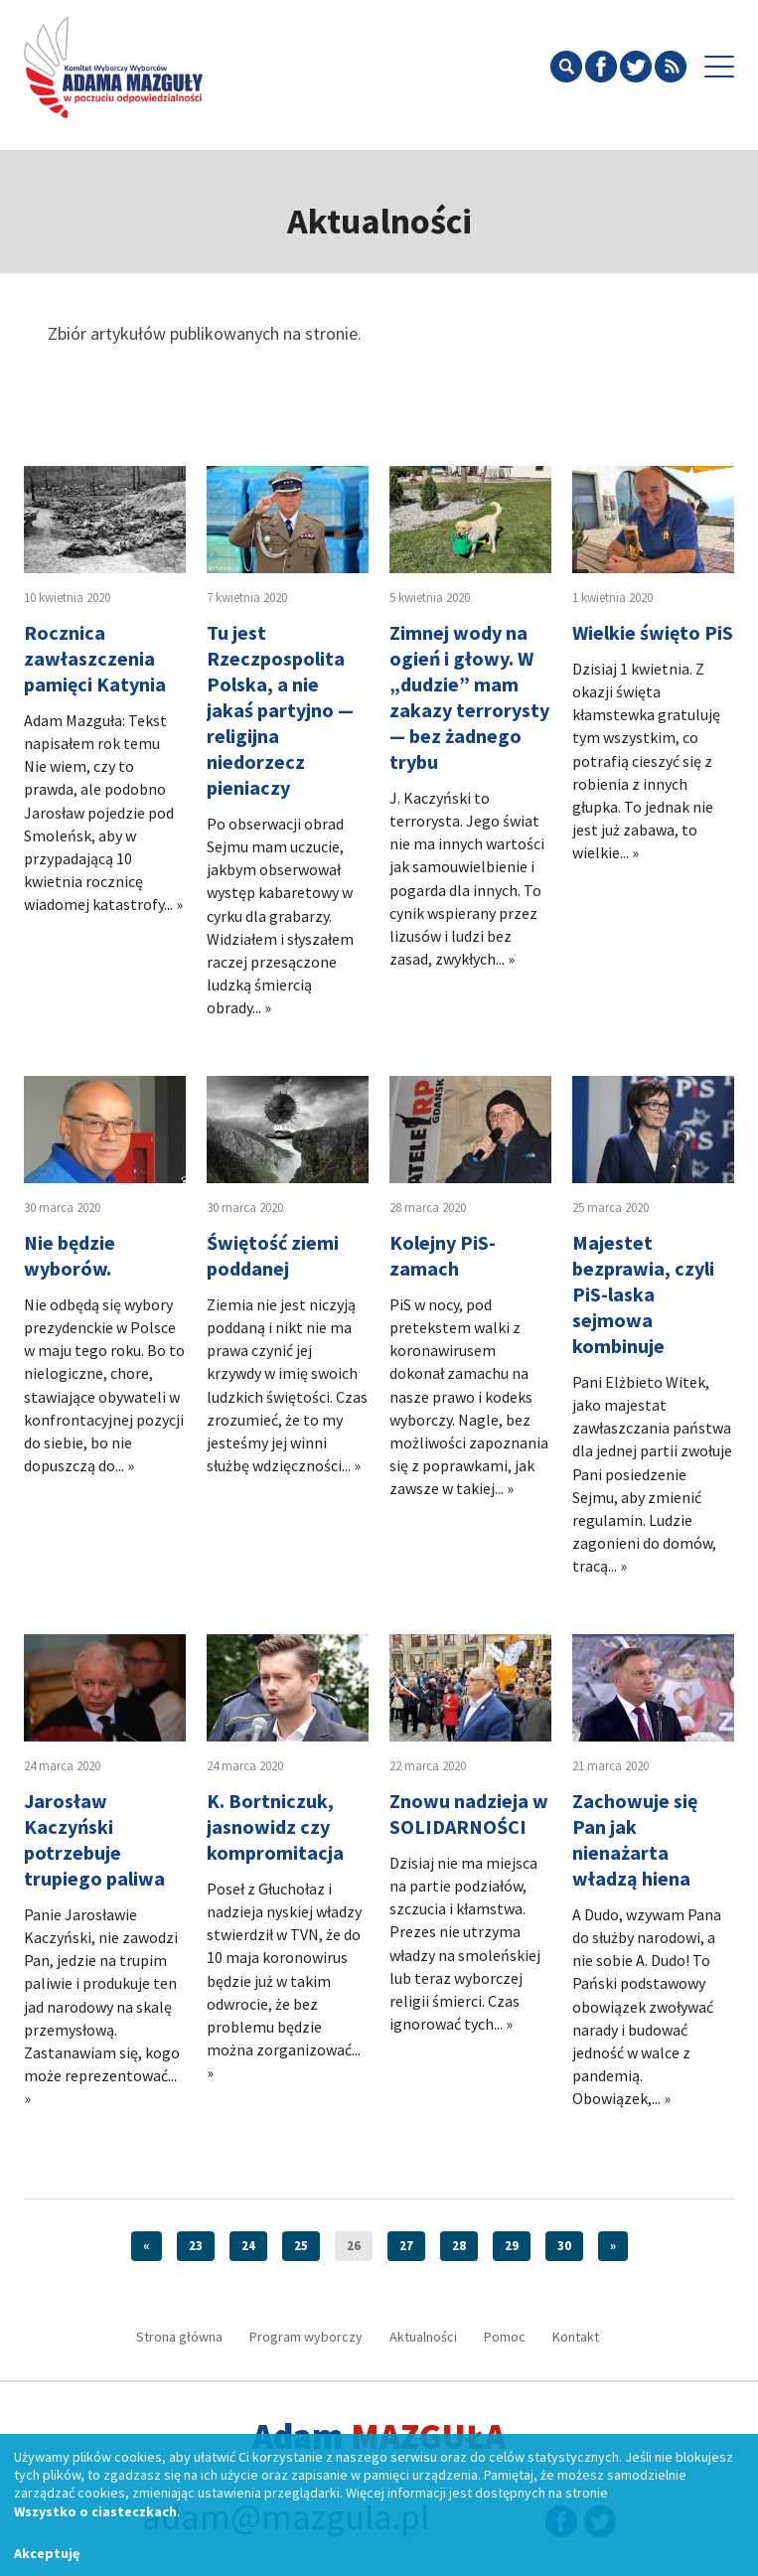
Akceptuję (46, 2553)
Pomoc (505, 2337)
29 (512, 2245)
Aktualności (423, 2337)
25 (301, 2245)
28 (459, 2245)
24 (248, 2245)
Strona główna (179, 2337)
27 (406, 2245)
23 (196, 2245)
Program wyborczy (306, 2337)
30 (564, 2245)
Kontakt (575, 2337)
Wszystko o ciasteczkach (95, 2511)
